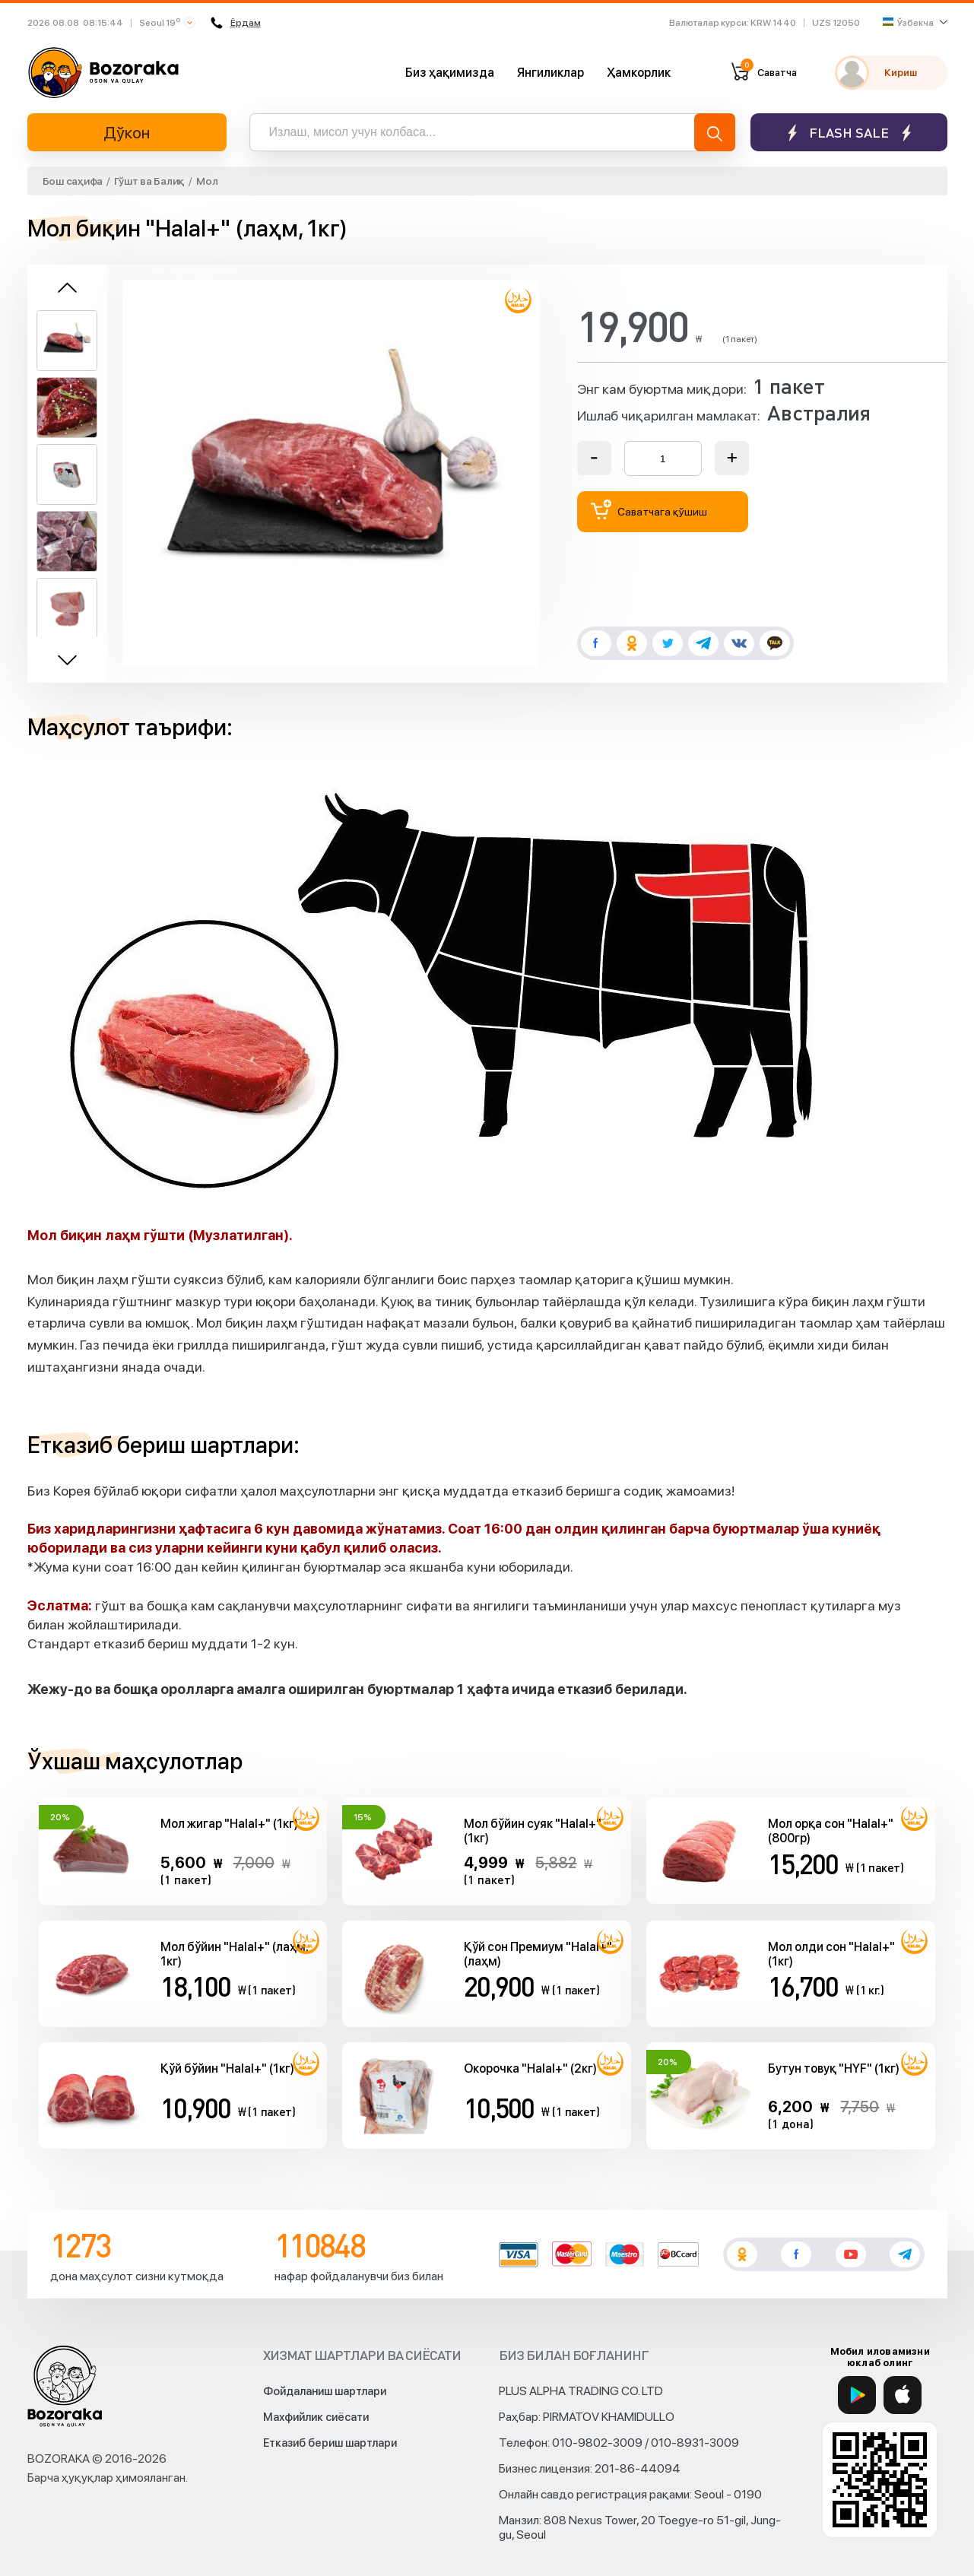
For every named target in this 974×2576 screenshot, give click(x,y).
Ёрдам (234, 23)
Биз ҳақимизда (449, 72)
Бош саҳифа (73, 181)
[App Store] (903, 2395)
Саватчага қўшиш (649, 510)
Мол (206, 181)
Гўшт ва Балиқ (149, 181)
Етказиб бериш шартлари (330, 2443)
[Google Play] (857, 2395)
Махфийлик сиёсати (316, 2417)
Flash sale (848, 132)
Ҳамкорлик (639, 72)
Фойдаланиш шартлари (324, 2391)
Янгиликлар (550, 72)
